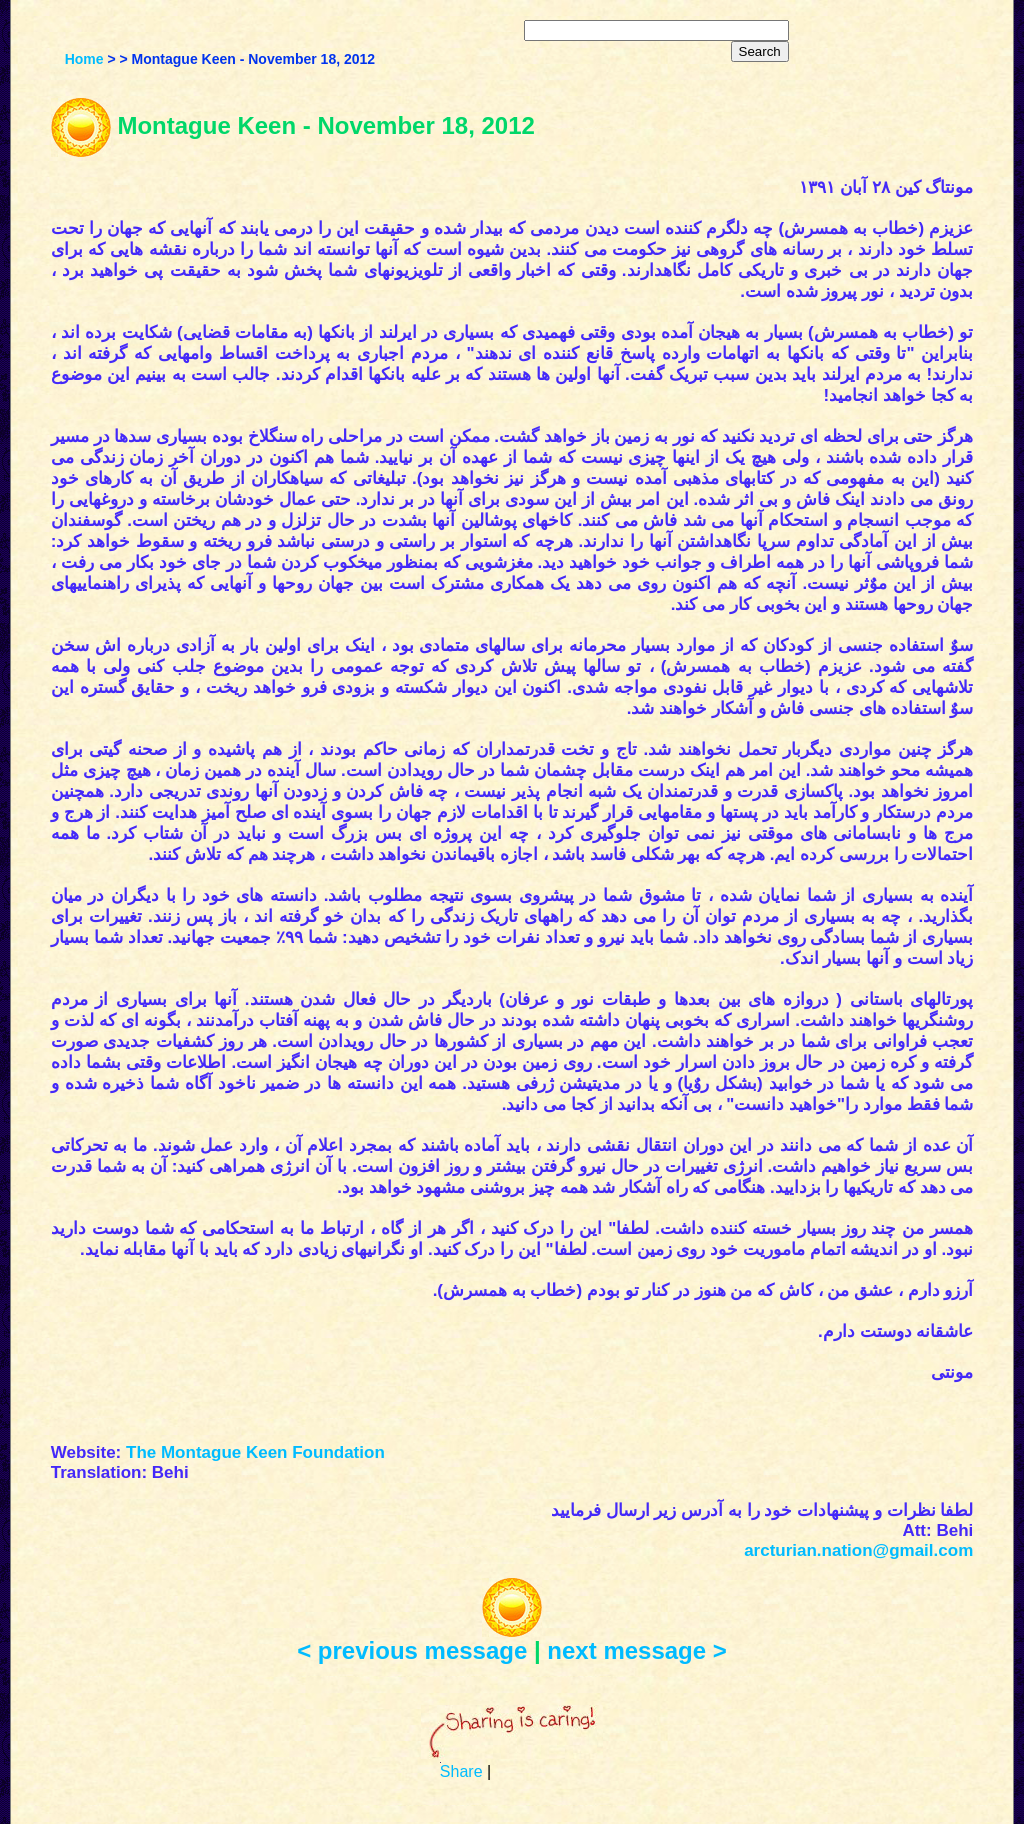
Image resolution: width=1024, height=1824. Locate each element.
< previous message (412, 1650)
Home (84, 59)
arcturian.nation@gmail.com (858, 1550)
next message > (636, 1650)
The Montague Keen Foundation (255, 1452)
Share (461, 1771)
